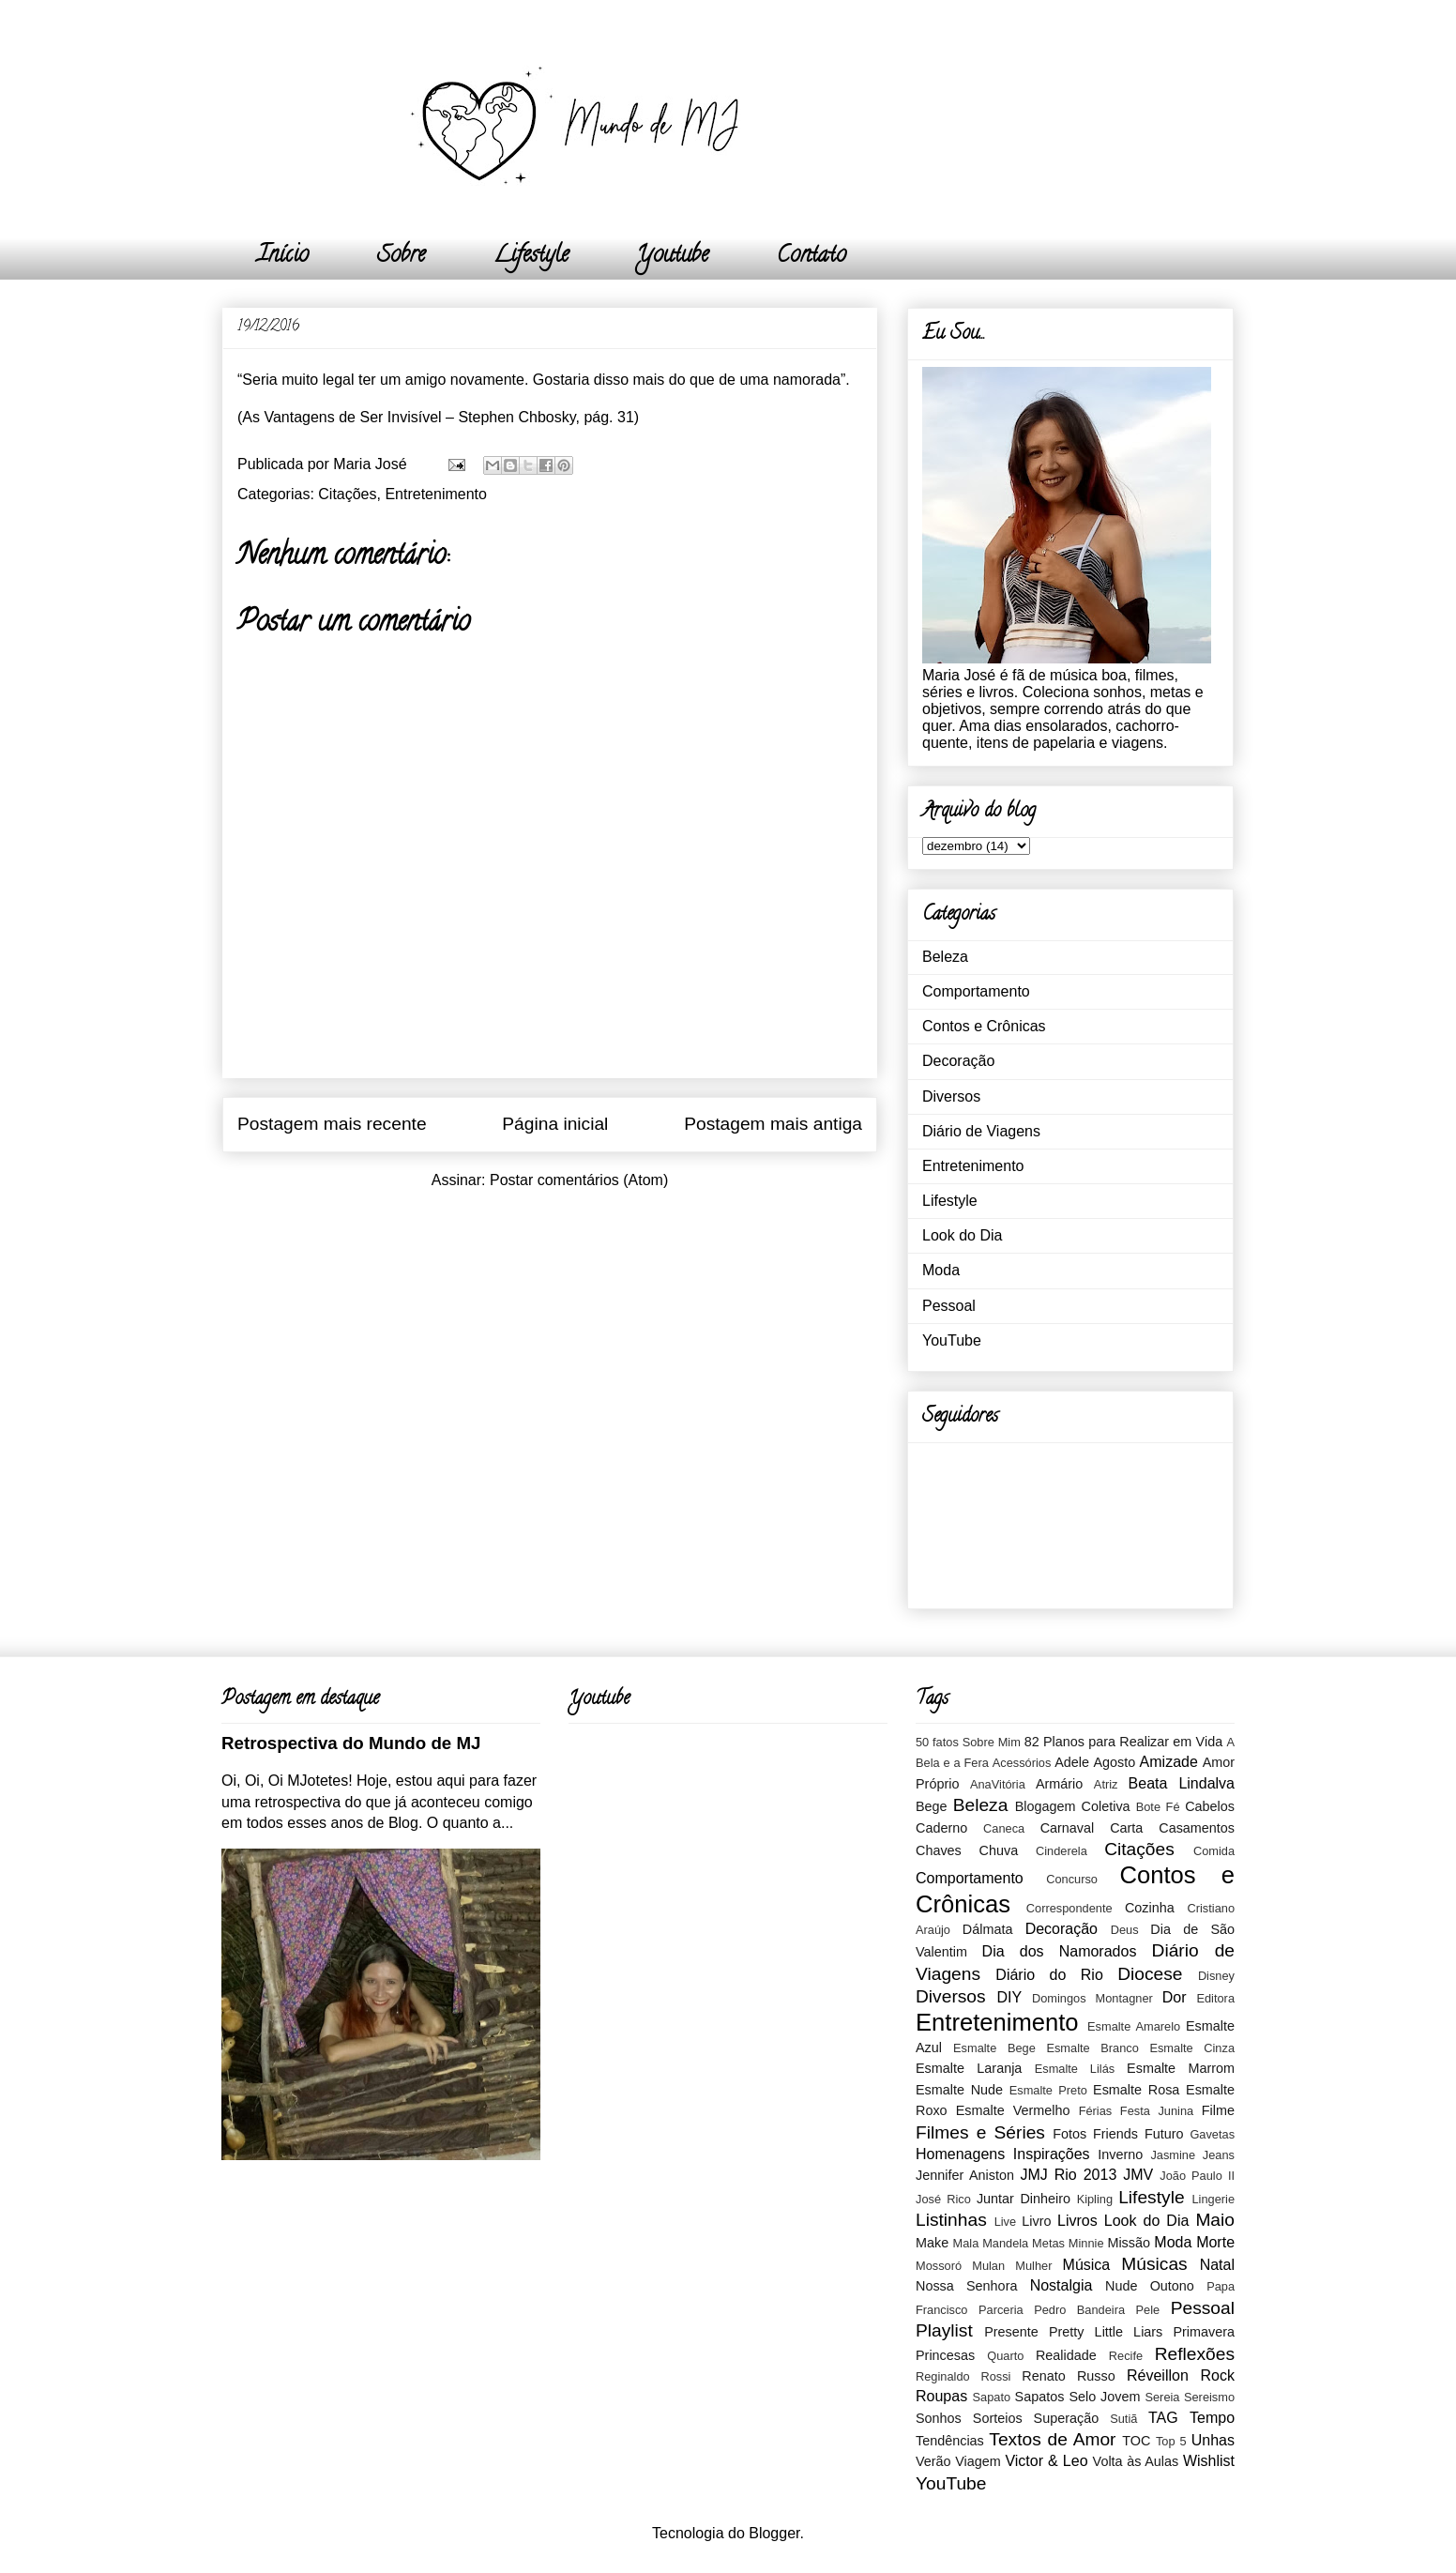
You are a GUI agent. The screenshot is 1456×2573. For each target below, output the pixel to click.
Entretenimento (436, 494)
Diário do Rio (1048, 1975)
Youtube (672, 256)
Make (932, 2242)
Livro (1036, 2221)
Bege (932, 1806)
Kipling (1095, 2199)
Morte (1215, 2242)
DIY (1009, 1997)
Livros (1077, 2221)
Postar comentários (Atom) (579, 1180)
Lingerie (1213, 2199)
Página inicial (555, 1124)
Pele (1148, 2310)
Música (1087, 2265)
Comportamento (976, 991)
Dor (1174, 1997)
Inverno (1120, 2154)
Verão (933, 2461)
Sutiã (1123, 2419)
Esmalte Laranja (969, 2068)
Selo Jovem (1104, 2396)
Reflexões (1195, 2354)
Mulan (988, 2266)
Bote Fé (1158, 1807)
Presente (1011, 2331)
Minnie (1086, 2243)
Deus (1125, 1930)
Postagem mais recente (332, 1124)
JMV (1138, 2175)
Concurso (1072, 1879)
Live (1005, 2222)
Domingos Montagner (1092, 1998)
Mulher (1033, 2266)
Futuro (1164, 2133)
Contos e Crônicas (984, 1026)
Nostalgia (1061, 2285)
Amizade (1169, 1762)
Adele (1071, 1762)
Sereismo (1209, 2397)
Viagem (978, 2461)
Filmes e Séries (980, 2132)
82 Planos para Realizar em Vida (1123, 1741)
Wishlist (1209, 2461)
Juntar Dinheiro (1023, 2198)
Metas (1048, 2243)
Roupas (941, 2396)
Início (283, 256)
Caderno (941, 1827)
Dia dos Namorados (1059, 1951)
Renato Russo (1068, 2375)
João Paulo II (1197, 2176)
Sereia (1162, 2397)
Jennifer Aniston (965, 2175)
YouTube (951, 1340)
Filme (1218, 2110)
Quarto (1005, 2356)
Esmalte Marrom (1181, 2068)
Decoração (958, 1061)
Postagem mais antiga (773, 1124)
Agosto (1114, 1762)
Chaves (939, 1850)
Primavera (1204, 2331)
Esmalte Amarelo (1133, 2026)
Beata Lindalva (1182, 1783)
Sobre (401, 256)
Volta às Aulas (1136, 2461)
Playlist (944, 2330)
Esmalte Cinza (1192, 2048)
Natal (1217, 2265)
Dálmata (988, 1929)
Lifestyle (531, 256)
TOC (1136, 2440)
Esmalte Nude (959, 2089)
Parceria (1001, 2310)
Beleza (945, 957)
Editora (1215, 1998)
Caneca (1003, 1828)
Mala (966, 2243)
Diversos (951, 1096)
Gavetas (1212, 2134)
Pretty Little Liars (1105, 2331)
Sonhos (939, 2418)
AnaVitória (997, 1784)
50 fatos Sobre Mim (968, 1742)
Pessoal (949, 1306)
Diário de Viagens (981, 1131)
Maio (1215, 2220)
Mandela (1005, 2243)
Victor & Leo (1046, 2461)
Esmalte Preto (1048, 2090)
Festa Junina (1156, 2111)
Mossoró (939, 2266)
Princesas (945, 2355)
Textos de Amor (1052, 2439)
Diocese (1149, 1974)
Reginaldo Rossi (963, 2376)
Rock (1218, 2375)
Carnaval (1067, 1827)
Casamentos (1197, 1827)
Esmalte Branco (1092, 2048)
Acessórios (1022, 1763)
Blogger (774, 2533)
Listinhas (951, 2220)
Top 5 (1171, 2441)
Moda (941, 1270)
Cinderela (1061, 1851)
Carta (1126, 1827)
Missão (1128, 2242)
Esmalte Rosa (1136, 2089)
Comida (1214, 1851)
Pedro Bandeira (1079, 2310)
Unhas (1213, 2440)
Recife (1126, 2356)
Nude (1121, 2285)
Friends (1115, 2133)
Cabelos (1210, 1806)
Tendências (950, 2440)
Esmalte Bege (994, 2048)
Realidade (1066, 2355)
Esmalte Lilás (1075, 2069)
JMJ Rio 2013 (1068, 2175)
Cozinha (1150, 1907)
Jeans (1219, 2155)
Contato (811, 256)
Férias (1096, 2111)
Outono (1172, 2285)
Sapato (992, 2397)
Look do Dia (962, 1235)
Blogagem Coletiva (1072, 1806)
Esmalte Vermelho (1013, 2110)
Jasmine (1172, 2155)
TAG (1163, 2418)
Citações (347, 494)
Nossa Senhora (966, 2285)
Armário (1059, 1783)
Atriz (1106, 1784)
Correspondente (1069, 1908)
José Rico (943, 2199)
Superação (1067, 2418)
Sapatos (1040, 2396)
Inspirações (1051, 2154)
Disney (1216, 1976)
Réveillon (1158, 2375)
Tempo (1212, 2418)
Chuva (999, 1850)
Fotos (1069, 2133)
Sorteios (998, 2418)
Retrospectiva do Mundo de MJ (350, 1743)
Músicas (1154, 2264)
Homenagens (960, 2154)
